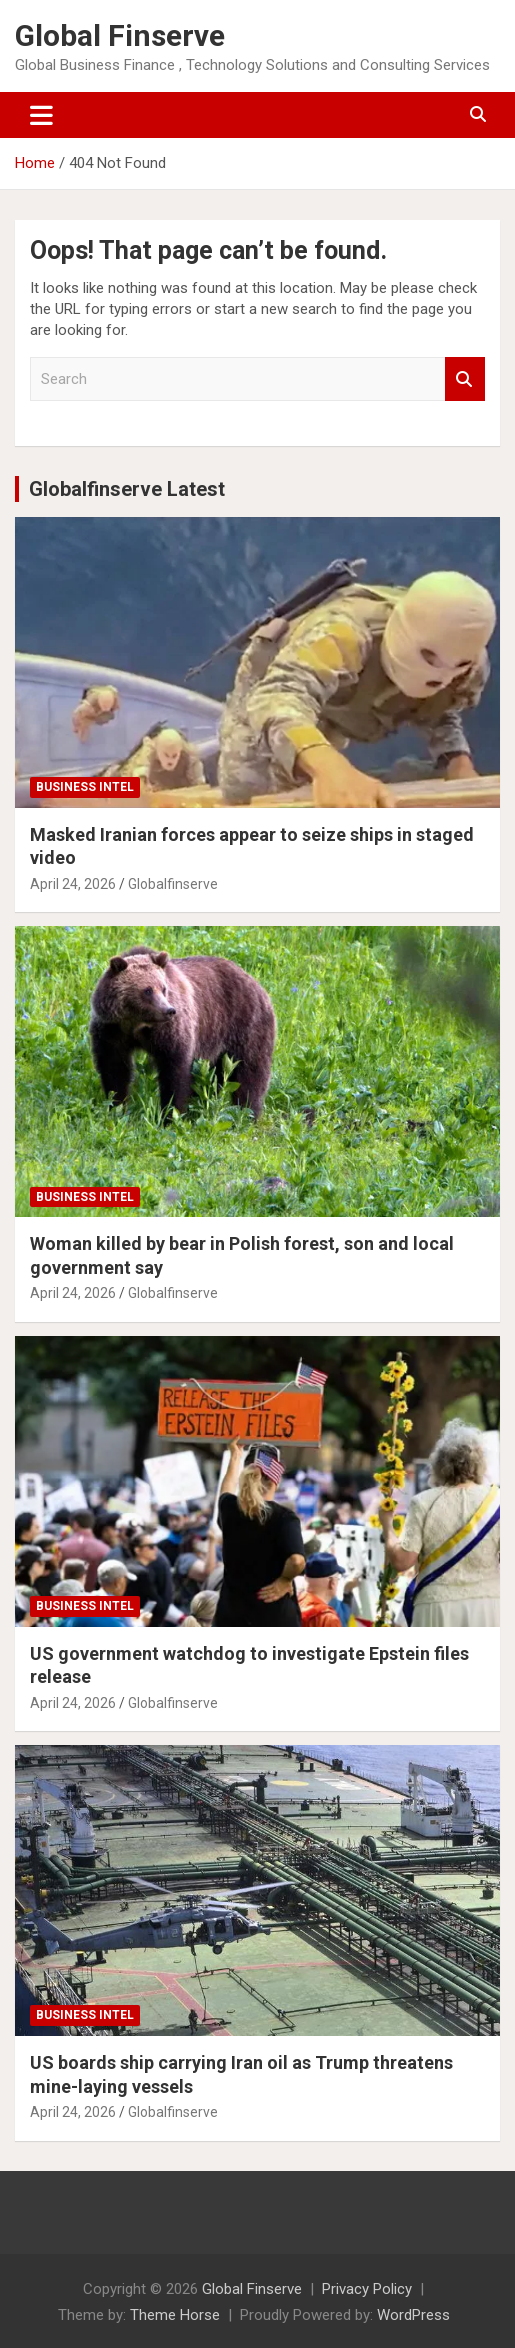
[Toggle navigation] (41, 115)
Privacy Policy (367, 2289)
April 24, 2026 (73, 884)
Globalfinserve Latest (127, 489)
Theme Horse (175, 2315)
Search (465, 379)
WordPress (413, 2315)
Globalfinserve (173, 884)
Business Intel (85, 787)
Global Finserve (120, 35)
